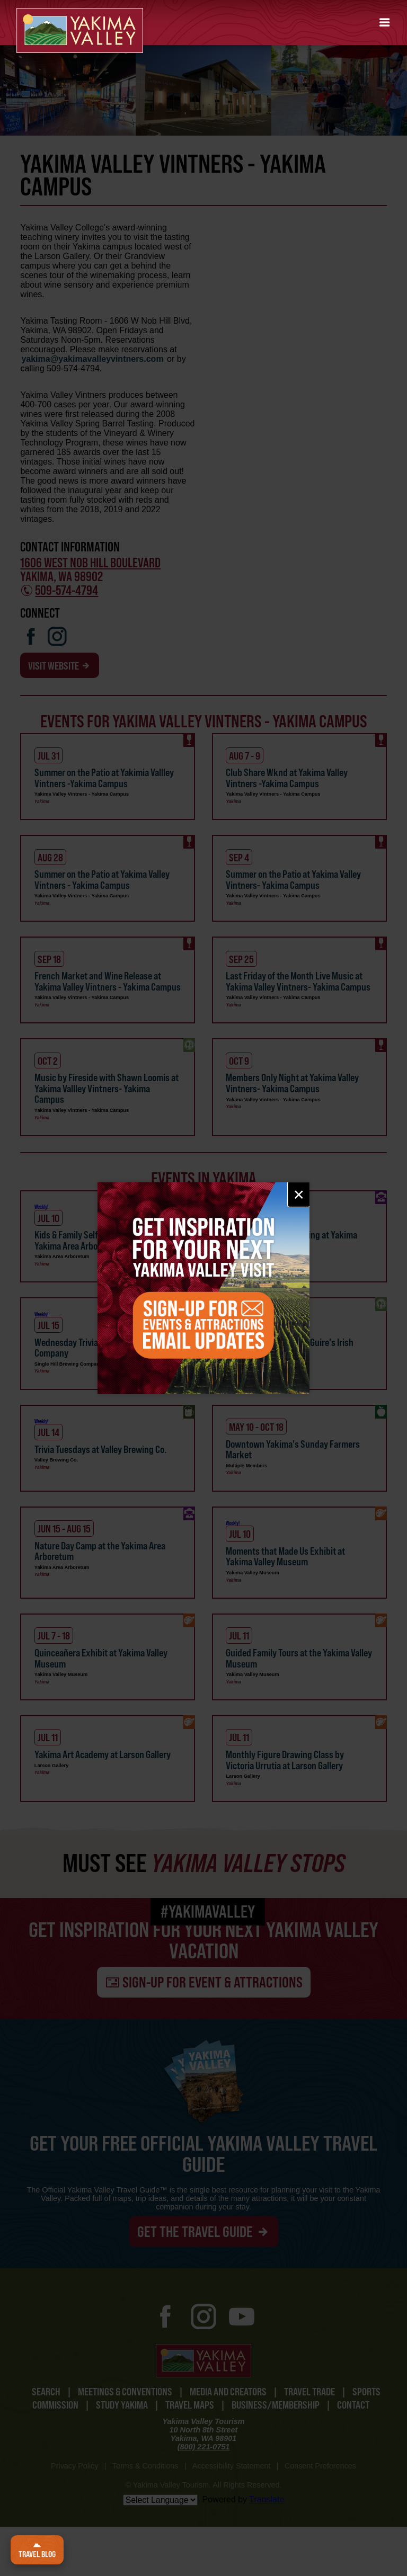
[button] (385, 22)
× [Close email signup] (299, 1194)
